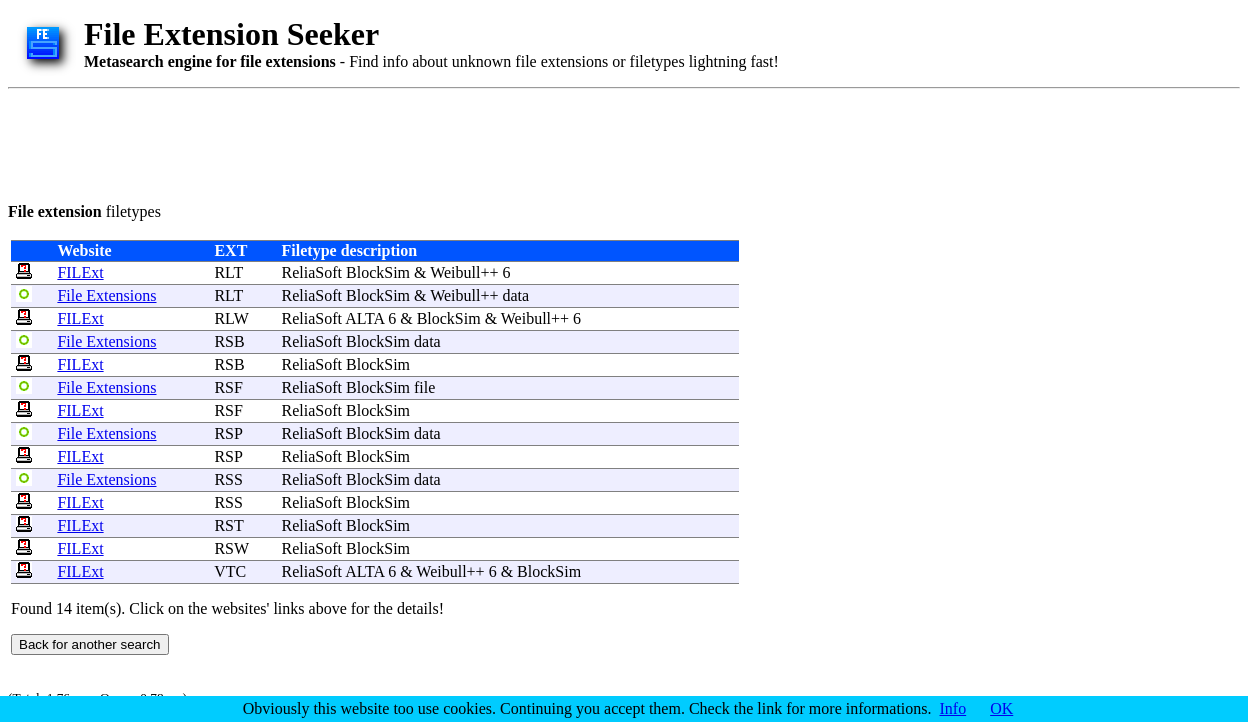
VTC (230, 571)
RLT (228, 272)
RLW (231, 318)
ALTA (364, 318)
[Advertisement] (372, 142)
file (424, 387)
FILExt (80, 272)
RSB (229, 341)
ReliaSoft (312, 272)
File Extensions (106, 295)
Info (953, 708)
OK (1001, 708)
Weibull (455, 272)
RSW (231, 548)
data (516, 295)
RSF (228, 387)
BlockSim (378, 272)
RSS (228, 479)
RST (228, 525)
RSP (228, 433)
